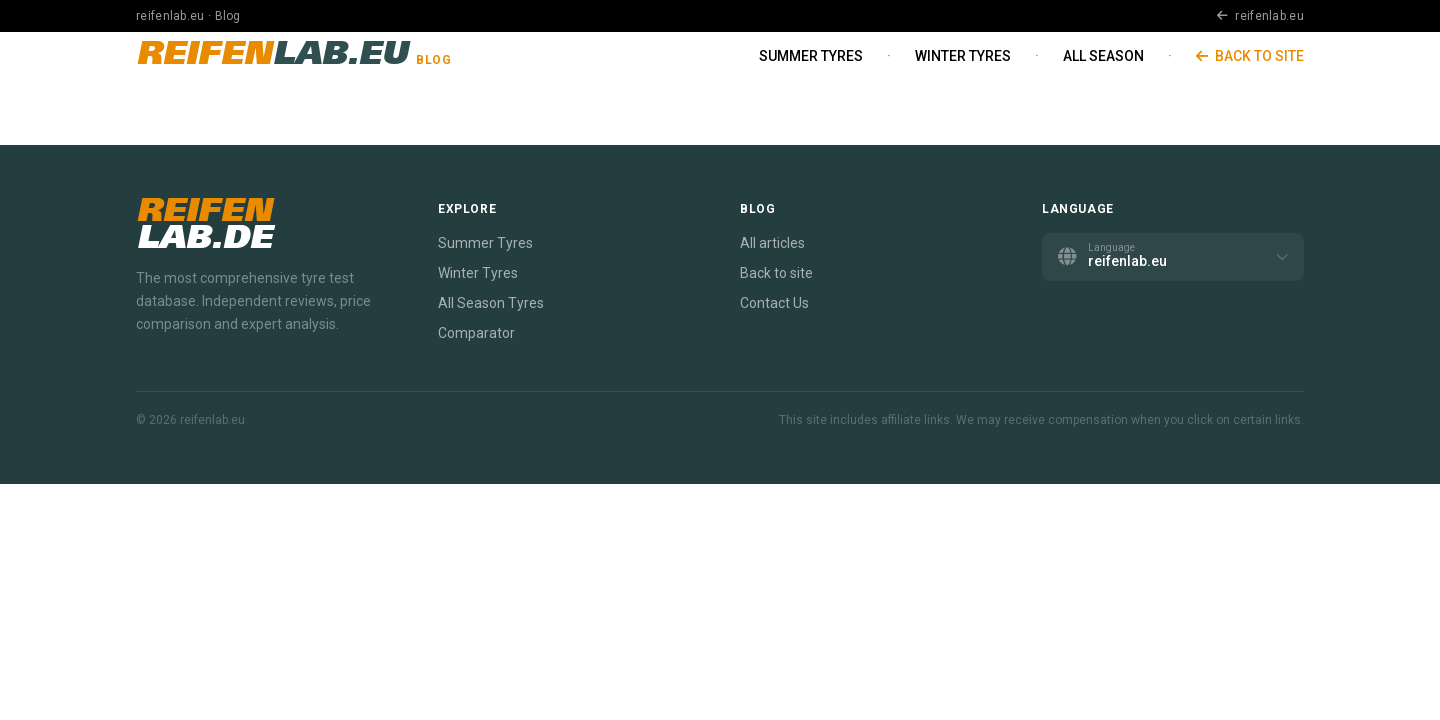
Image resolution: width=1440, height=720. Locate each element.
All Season (1103, 56)
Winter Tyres (963, 56)
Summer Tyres (811, 56)
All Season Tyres (491, 303)
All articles (772, 243)
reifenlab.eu (1260, 16)
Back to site (1250, 56)
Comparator (476, 333)
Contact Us (774, 303)
